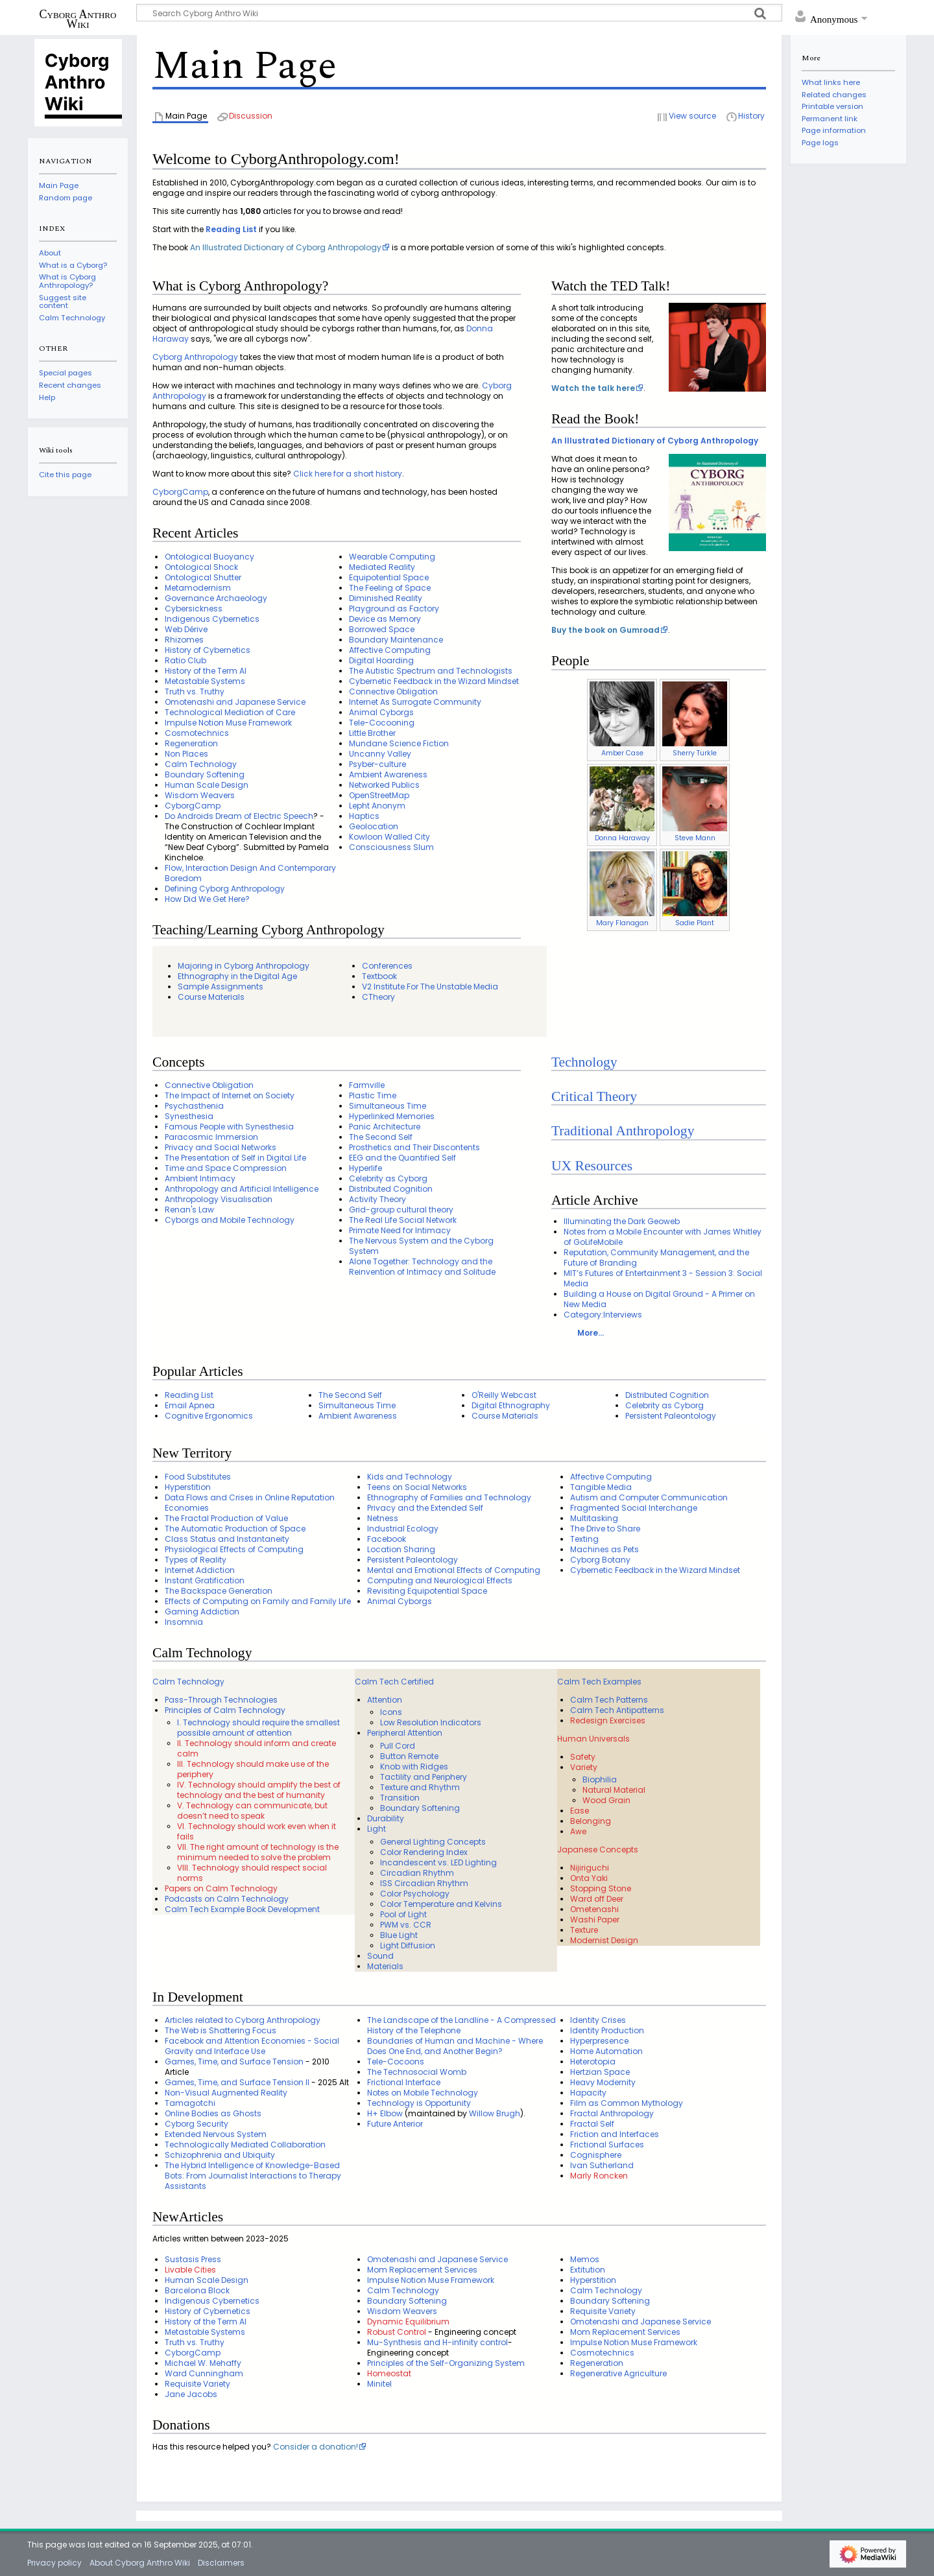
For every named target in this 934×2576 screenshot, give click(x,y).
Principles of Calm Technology (225, 1710)
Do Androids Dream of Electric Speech (239, 815)
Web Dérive (186, 629)
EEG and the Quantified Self (402, 1157)
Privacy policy (54, 2562)
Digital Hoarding (381, 660)
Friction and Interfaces (614, 2134)
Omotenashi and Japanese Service (235, 701)
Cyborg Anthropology (195, 356)
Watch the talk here (593, 388)
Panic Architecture (384, 1126)
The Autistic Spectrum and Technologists (430, 670)
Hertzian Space (600, 2071)
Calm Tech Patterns (609, 1699)
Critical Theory (594, 1096)
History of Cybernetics (207, 650)
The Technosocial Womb (416, 2071)
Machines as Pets (604, 1549)
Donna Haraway (622, 838)
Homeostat (389, 2373)
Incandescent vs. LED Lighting (438, 1862)
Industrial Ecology (402, 1528)
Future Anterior (395, 2123)
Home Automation (606, 2051)
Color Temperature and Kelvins (441, 1903)
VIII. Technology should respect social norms (252, 1873)
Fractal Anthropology (612, 2113)
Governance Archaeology (216, 598)
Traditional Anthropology (623, 1131)
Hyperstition (188, 1487)
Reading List (231, 229)
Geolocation (373, 826)
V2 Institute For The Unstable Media (430, 986)
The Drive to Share (605, 1528)
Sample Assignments (220, 986)
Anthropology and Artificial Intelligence (241, 1188)
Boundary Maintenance (396, 639)
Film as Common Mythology (626, 2103)
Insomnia (184, 1621)
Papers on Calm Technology (221, 1888)
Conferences (387, 965)
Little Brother (372, 733)
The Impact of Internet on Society (229, 1095)
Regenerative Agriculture (618, 2373)
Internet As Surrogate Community (415, 701)
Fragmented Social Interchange (633, 1507)
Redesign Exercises (607, 1720)
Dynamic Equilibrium (408, 2321)
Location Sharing (401, 1549)
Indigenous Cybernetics (212, 618)
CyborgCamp (180, 491)
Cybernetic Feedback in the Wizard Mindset (434, 681)
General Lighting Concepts (433, 1841)
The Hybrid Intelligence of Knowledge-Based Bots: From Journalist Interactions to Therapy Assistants (253, 2176)
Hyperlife (365, 1168)
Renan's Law (189, 1209)
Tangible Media (601, 1487)
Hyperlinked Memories (392, 1116)
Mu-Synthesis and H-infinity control (437, 2342)
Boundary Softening (205, 774)
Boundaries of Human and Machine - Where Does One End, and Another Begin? (455, 2046)
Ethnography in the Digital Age (237, 976)
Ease (579, 1810)
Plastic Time (372, 1095)
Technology (584, 1062)
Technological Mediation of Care (230, 712)
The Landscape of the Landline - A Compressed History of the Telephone (461, 2025)
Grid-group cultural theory (401, 1209)
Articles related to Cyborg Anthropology (242, 2020)
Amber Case (622, 753)
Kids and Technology (409, 1476)
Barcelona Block (197, 2290)
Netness (382, 1518)
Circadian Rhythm (417, 1872)
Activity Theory (377, 1199)
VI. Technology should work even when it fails (256, 1831)
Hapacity (588, 2092)
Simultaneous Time (387, 1105)
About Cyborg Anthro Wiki (140, 2562)
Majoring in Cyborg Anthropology (243, 965)
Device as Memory (385, 618)
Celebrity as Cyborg (388, 1178)
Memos (584, 2259)
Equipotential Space (389, 577)
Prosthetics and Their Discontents (414, 1147)
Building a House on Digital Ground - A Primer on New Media (659, 1299)
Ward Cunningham (204, 2373)
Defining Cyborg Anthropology (225, 888)
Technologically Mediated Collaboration (245, 2144)
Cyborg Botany (600, 1559)
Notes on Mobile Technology (422, 2092)
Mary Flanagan (622, 923)
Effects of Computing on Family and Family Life (258, 1601)
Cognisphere (595, 2154)
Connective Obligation (393, 691)
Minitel (379, 2383)
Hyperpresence (599, 2040)
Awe (578, 1831)
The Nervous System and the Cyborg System (421, 1246)
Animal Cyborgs (381, 712)
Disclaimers (221, 2562)
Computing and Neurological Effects (439, 1580)
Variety (583, 1767)
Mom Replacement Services (422, 2269)
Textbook (379, 976)
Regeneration (191, 743)
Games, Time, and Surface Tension (234, 2061)
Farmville (367, 1085)
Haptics (364, 815)
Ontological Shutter (203, 577)
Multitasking (594, 1518)
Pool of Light (403, 1914)
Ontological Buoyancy (209, 556)
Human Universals (593, 1738)
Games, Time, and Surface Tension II (237, 2082)
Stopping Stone (600, 1888)
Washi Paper (594, 1919)
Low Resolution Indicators (430, 1722)
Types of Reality (195, 1559)
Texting (584, 1538)
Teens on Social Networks (417, 1487)
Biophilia (599, 1779)
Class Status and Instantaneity (227, 1538)
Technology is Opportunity (419, 2103)
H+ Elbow (385, 2113)
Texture (584, 1929)
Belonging (590, 1820)
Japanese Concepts (597, 1849)
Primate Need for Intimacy (400, 1230)
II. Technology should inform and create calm (256, 1748)
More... (590, 1332)
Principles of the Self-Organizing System (446, 2363)
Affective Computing (390, 650)
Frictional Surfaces (607, 2144)
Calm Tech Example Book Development (242, 1909)
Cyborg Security (196, 2123)
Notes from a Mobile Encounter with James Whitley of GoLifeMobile (662, 1236)
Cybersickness (193, 608)
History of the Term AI (205, 670)
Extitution (587, 2269)
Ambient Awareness (388, 774)
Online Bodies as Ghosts (213, 2113)
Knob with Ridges (414, 1766)
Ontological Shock (201, 567)
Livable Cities (190, 2269)
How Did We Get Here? (207, 898)
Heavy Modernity (603, 2082)
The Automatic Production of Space (235, 1528)
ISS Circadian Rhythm (424, 1883)
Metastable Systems (205, 681)
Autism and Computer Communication (649, 1497)
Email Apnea (190, 1405)
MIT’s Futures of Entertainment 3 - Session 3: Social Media (663, 1278)
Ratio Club (185, 660)
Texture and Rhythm (420, 1787)
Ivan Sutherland (602, 2165)
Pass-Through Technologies (221, 1699)
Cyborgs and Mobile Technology (229, 1219)
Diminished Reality (385, 598)
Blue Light (399, 1935)
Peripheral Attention (404, 1732)
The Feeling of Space (390, 587)
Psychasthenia (194, 1105)
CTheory (378, 996)
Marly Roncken (599, 2175)
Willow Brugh (494, 2113)
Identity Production (607, 2030)
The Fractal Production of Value (226, 1518)
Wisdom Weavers (200, 795)
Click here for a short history (347, 473)
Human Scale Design (206, 784)
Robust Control (396, 2331)
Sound (380, 1955)
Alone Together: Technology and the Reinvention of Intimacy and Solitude (422, 1266)
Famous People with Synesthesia (229, 1126)
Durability (385, 1818)
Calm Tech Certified (394, 1681)
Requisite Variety (197, 2383)
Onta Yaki (589, 1878)
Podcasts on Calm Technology (227, 1898)
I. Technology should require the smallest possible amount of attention (258, 1727)
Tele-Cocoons (395, 2061)
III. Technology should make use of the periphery (253, 1769)
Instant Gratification (205, 1580)
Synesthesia (189, 1116)
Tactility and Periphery (423, 1776)
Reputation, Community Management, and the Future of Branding (656, 1257)
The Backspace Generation (218, 1590)
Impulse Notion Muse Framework (228, 722)
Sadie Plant (694, 923)
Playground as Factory (394, 608)
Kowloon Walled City (389, 836)
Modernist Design (604, 1940)
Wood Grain (606, 1800)
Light (376, 1828)
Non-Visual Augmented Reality (226, 2092)
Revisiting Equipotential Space (427, 1590)
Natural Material (613, 1789)
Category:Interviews (603, 1314)
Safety (582, 1756)
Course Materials (211, 996)
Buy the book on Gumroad (605, 629)
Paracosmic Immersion (211, 1136)
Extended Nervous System (216, 2134)
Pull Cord (397, 1745)
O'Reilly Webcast (504, 1394)
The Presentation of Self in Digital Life (235, 1157)
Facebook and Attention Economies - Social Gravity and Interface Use (252, 2046)
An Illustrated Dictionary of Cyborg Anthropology (285, 247)
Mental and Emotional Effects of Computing (453, 1570)
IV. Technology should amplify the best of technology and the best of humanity (259, 1790)
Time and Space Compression (226, 1168)
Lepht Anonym (377, 805)
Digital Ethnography (511, 1405)
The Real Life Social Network (403, 1219)
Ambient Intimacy (200, 1178)
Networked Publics (384, 784)
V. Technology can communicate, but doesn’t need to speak (252, 1810)
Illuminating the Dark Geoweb (622, 1221)
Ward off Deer (596, 1898)
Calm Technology (201, 764)
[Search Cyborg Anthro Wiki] (459, 13)
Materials (385, 1966)
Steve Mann (695, 838)
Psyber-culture (377, 764)
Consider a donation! (315, 2446)
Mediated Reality (382, 567)
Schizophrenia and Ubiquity (220, 2154)
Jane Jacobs (191, 2394)
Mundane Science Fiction (399, 743)
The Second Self (381, 1136)
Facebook (386, 1538)
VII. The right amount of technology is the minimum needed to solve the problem (258, 1852)
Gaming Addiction (202, 1611)
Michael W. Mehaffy (203, 2363)
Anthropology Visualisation (218, 1199)
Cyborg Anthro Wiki (78, 19)
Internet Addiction (200, 1570)
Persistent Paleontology (670, 1415)
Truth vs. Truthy (194, 691)
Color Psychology (414, 1893)
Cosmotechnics (197, 733)
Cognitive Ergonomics (209, 1415)
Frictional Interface (403, 2082)
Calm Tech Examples (599, 1681)
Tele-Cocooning (381, 722)
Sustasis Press (193, 2259)
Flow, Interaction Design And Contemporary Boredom (250, 873)
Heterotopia (593, 2061)
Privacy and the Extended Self (425, 1507)
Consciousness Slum (391, 847)
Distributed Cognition (391, 1188)
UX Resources (591, 1166)
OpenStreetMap (379, 795)
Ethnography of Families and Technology (449, 1497)
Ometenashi (594, 1909)
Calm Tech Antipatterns (617, 1710)
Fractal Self (592, 2123)
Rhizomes (184, 639)
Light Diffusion (407, 1945)
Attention (384, 1699)
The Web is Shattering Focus (220, 2030)
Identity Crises (598, 2020)
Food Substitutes (198, 1476)
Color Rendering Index (424, 1852)
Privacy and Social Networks (220, 1147)
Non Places (186, 753)
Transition (400, 1797)
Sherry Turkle (695, 753)
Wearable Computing (392, 556)
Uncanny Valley (380, 753)
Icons (391, 1712)
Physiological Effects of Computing (234, 1549)
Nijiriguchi (589, 1867)
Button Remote (409, 1756)
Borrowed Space (381, 629)
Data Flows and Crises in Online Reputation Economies (250, 1502)
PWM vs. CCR (405, 1924)
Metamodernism (198, 587)
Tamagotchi (190, 2103)
